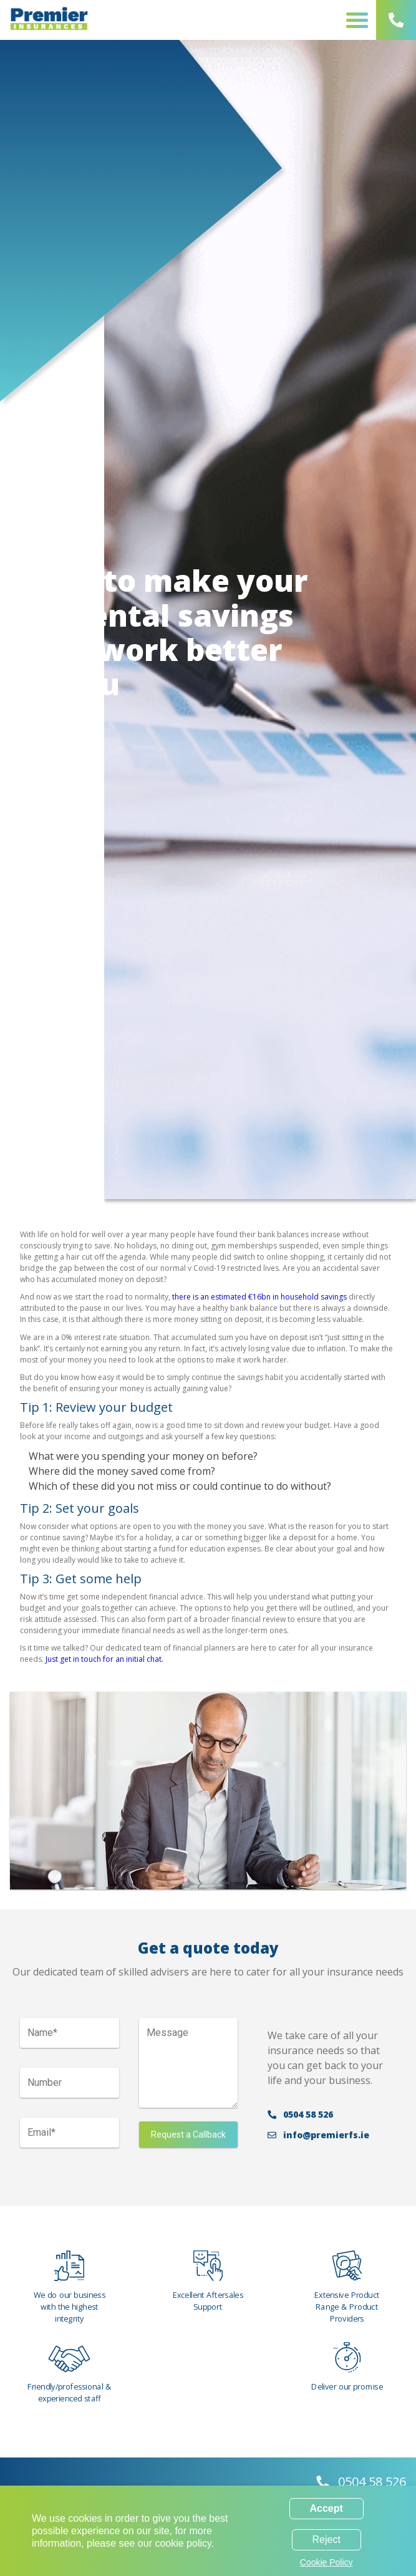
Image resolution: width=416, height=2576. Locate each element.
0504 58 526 (300, 2119)
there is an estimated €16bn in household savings (258, 1296)
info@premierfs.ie (318, 2140)
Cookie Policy (326, 2562)
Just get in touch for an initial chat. (104, 1659)
